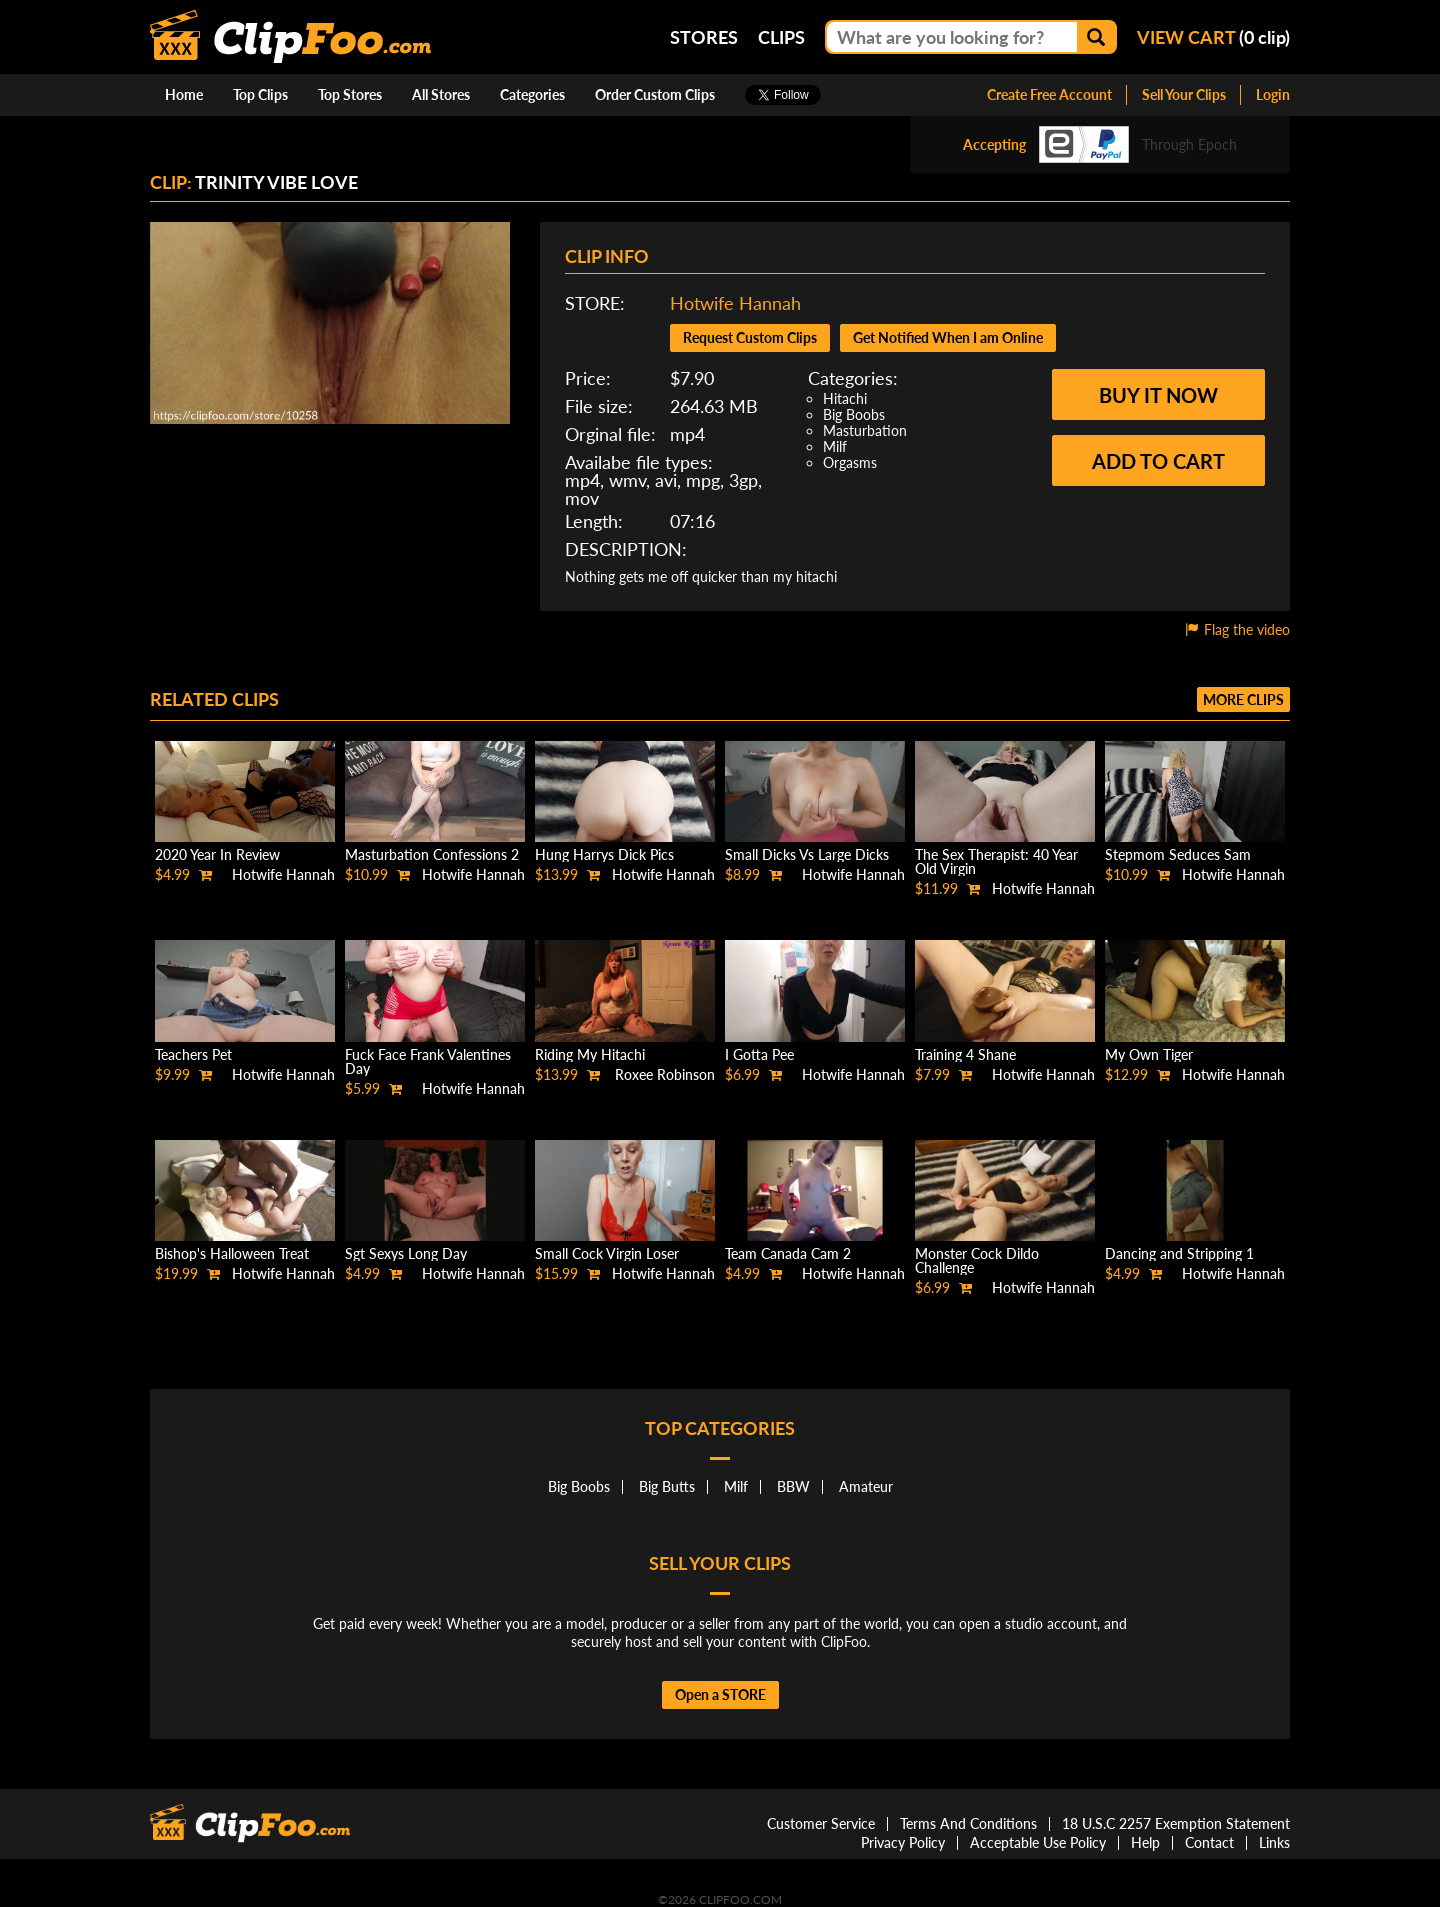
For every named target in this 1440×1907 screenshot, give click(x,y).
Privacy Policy (903, 1842)
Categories (532, 94)
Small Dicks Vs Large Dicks (807, 854)
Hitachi (845, 398)
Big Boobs (854, 414)
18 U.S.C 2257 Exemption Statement (1176, 1823)
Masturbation (865, 430)
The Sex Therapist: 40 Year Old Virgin (996, 861)
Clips (781, 37)
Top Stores (350, 94)
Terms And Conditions (968, 1823)
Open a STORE (720, 1694)
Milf (835, 446)
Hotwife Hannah (735, 303)
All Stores (441, 94)
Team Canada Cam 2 (788, 1253)
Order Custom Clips (655, 94)
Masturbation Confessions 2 (432, 854)
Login (1273, 94)
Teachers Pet (193, 1054)
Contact (1209, 1842)
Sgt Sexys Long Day (406, 1253)
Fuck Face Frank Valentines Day (428, 1061)
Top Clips (260, 94)
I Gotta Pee (759, 1054)
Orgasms (850, 462)
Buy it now (1158, 395)
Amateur (866, 1486)
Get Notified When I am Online (948, 337)
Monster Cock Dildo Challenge (977, 1260)
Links (1274, 1842)
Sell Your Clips (1184, 94)
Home (184, 94)
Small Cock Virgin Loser (607, 1253)
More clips (1243, 699)
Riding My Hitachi (590, 1054)
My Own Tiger (1149, 1054)
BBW (793, 1486)
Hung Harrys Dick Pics (604, 854)
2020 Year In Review (217, 854)
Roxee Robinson (665, 1074)
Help (1145, 1842)
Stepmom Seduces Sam (1178, 854)
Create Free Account (1049, 94)
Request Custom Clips (750, 337)
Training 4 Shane (965, 1054)
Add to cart (1158, 461)
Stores (704, 37)
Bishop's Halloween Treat (232, 1253)
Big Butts (667, 1486)
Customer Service (821, 1823)
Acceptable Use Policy (1038, 1842)
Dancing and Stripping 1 (1179, 1253)
